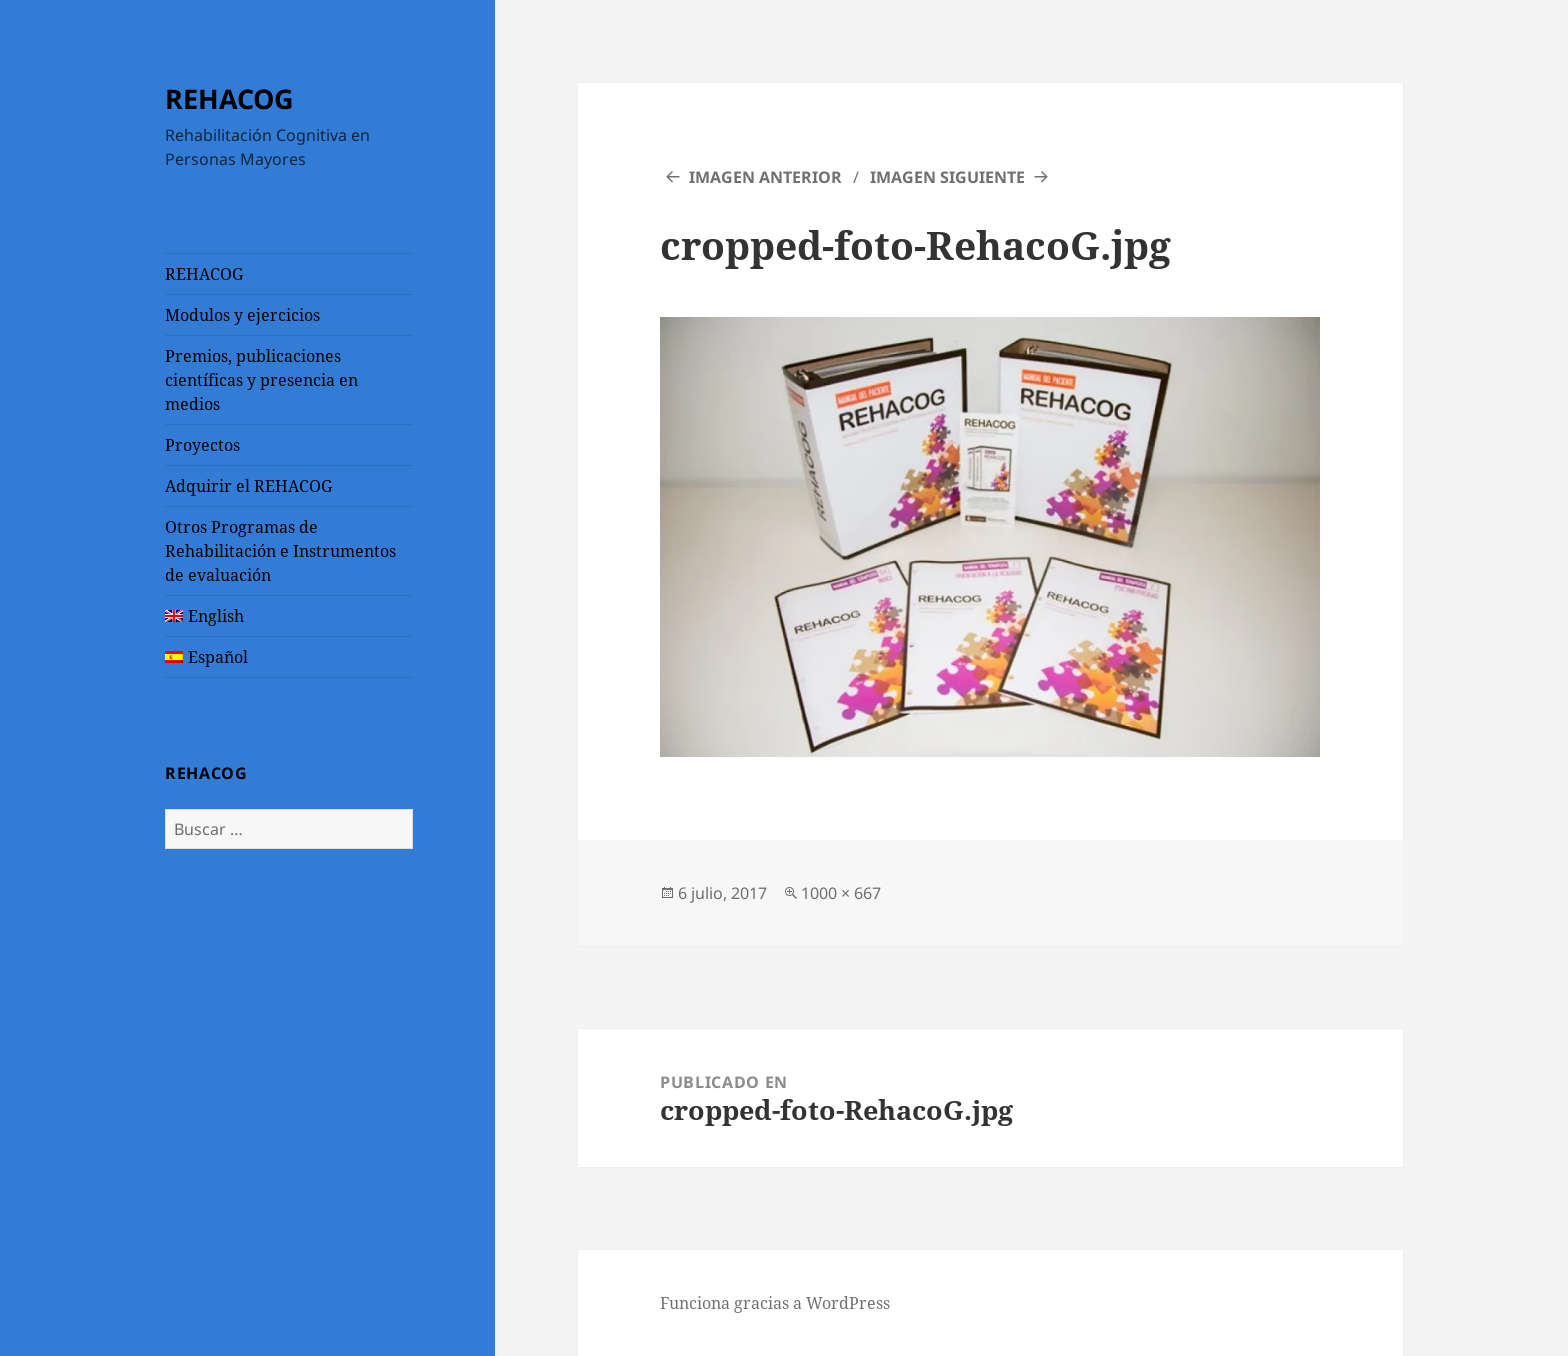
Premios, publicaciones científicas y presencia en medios (261, 380)
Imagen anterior (765, 177)
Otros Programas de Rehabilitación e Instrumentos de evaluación (280, 551)
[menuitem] (289, 616)
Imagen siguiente (947, 177)
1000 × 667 (841, 893)
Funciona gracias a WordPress (775, 1303)
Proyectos (202, 445)
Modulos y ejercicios (242, 315)
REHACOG (229, 98)
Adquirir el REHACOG (248, 486)
